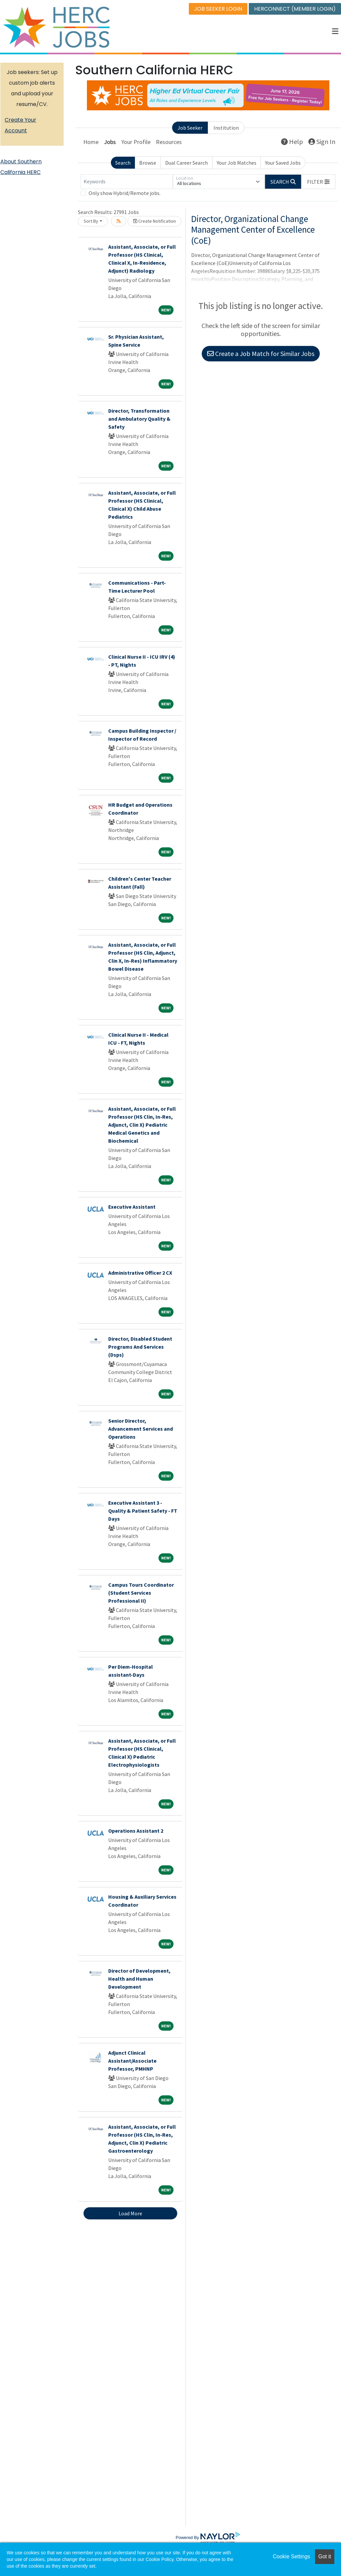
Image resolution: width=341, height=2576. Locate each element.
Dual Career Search (186, 162)
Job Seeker (189, 127)
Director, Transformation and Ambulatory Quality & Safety (139, 418)
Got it (324, 2556)
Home (91, 142)
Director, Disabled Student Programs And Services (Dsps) (140, 1346)
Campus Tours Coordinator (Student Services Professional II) (141, 1592)
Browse (147, 162)
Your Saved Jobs (283, 162)
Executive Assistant (132, 1206)
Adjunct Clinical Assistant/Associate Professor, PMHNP (132, 2060)
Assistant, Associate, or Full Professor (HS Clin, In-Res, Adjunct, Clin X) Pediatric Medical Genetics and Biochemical (142, 1124)
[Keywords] (126, 181)
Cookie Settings (291, 2556)
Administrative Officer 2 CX (140, 1272)
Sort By (91, 221)
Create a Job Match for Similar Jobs (260, 353)
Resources (169, 142)
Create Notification (154, 221)
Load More (130, 2213)
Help (292, 141)
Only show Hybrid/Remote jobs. (125, 193)
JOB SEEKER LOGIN (218, 9)
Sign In (321, 141)
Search (123, 162)
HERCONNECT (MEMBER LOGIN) (295, 9)
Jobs (110, 142)
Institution (226, 127)
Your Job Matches (236, 162)
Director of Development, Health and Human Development (139, 1978)
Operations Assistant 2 (135, 1830)
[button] (335, 31)
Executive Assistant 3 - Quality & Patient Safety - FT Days (142, 1510)
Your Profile (136, 142)
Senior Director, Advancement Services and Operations (140, 1428)
